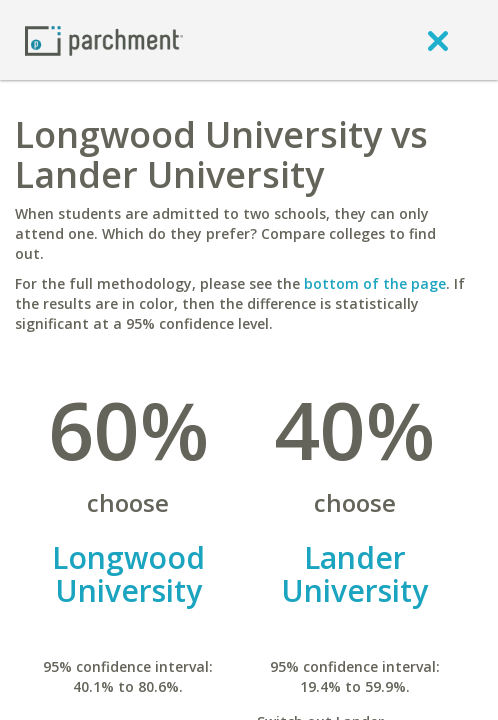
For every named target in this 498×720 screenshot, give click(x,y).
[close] (438, 40)
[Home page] (104, 39)
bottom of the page (375, 283)
